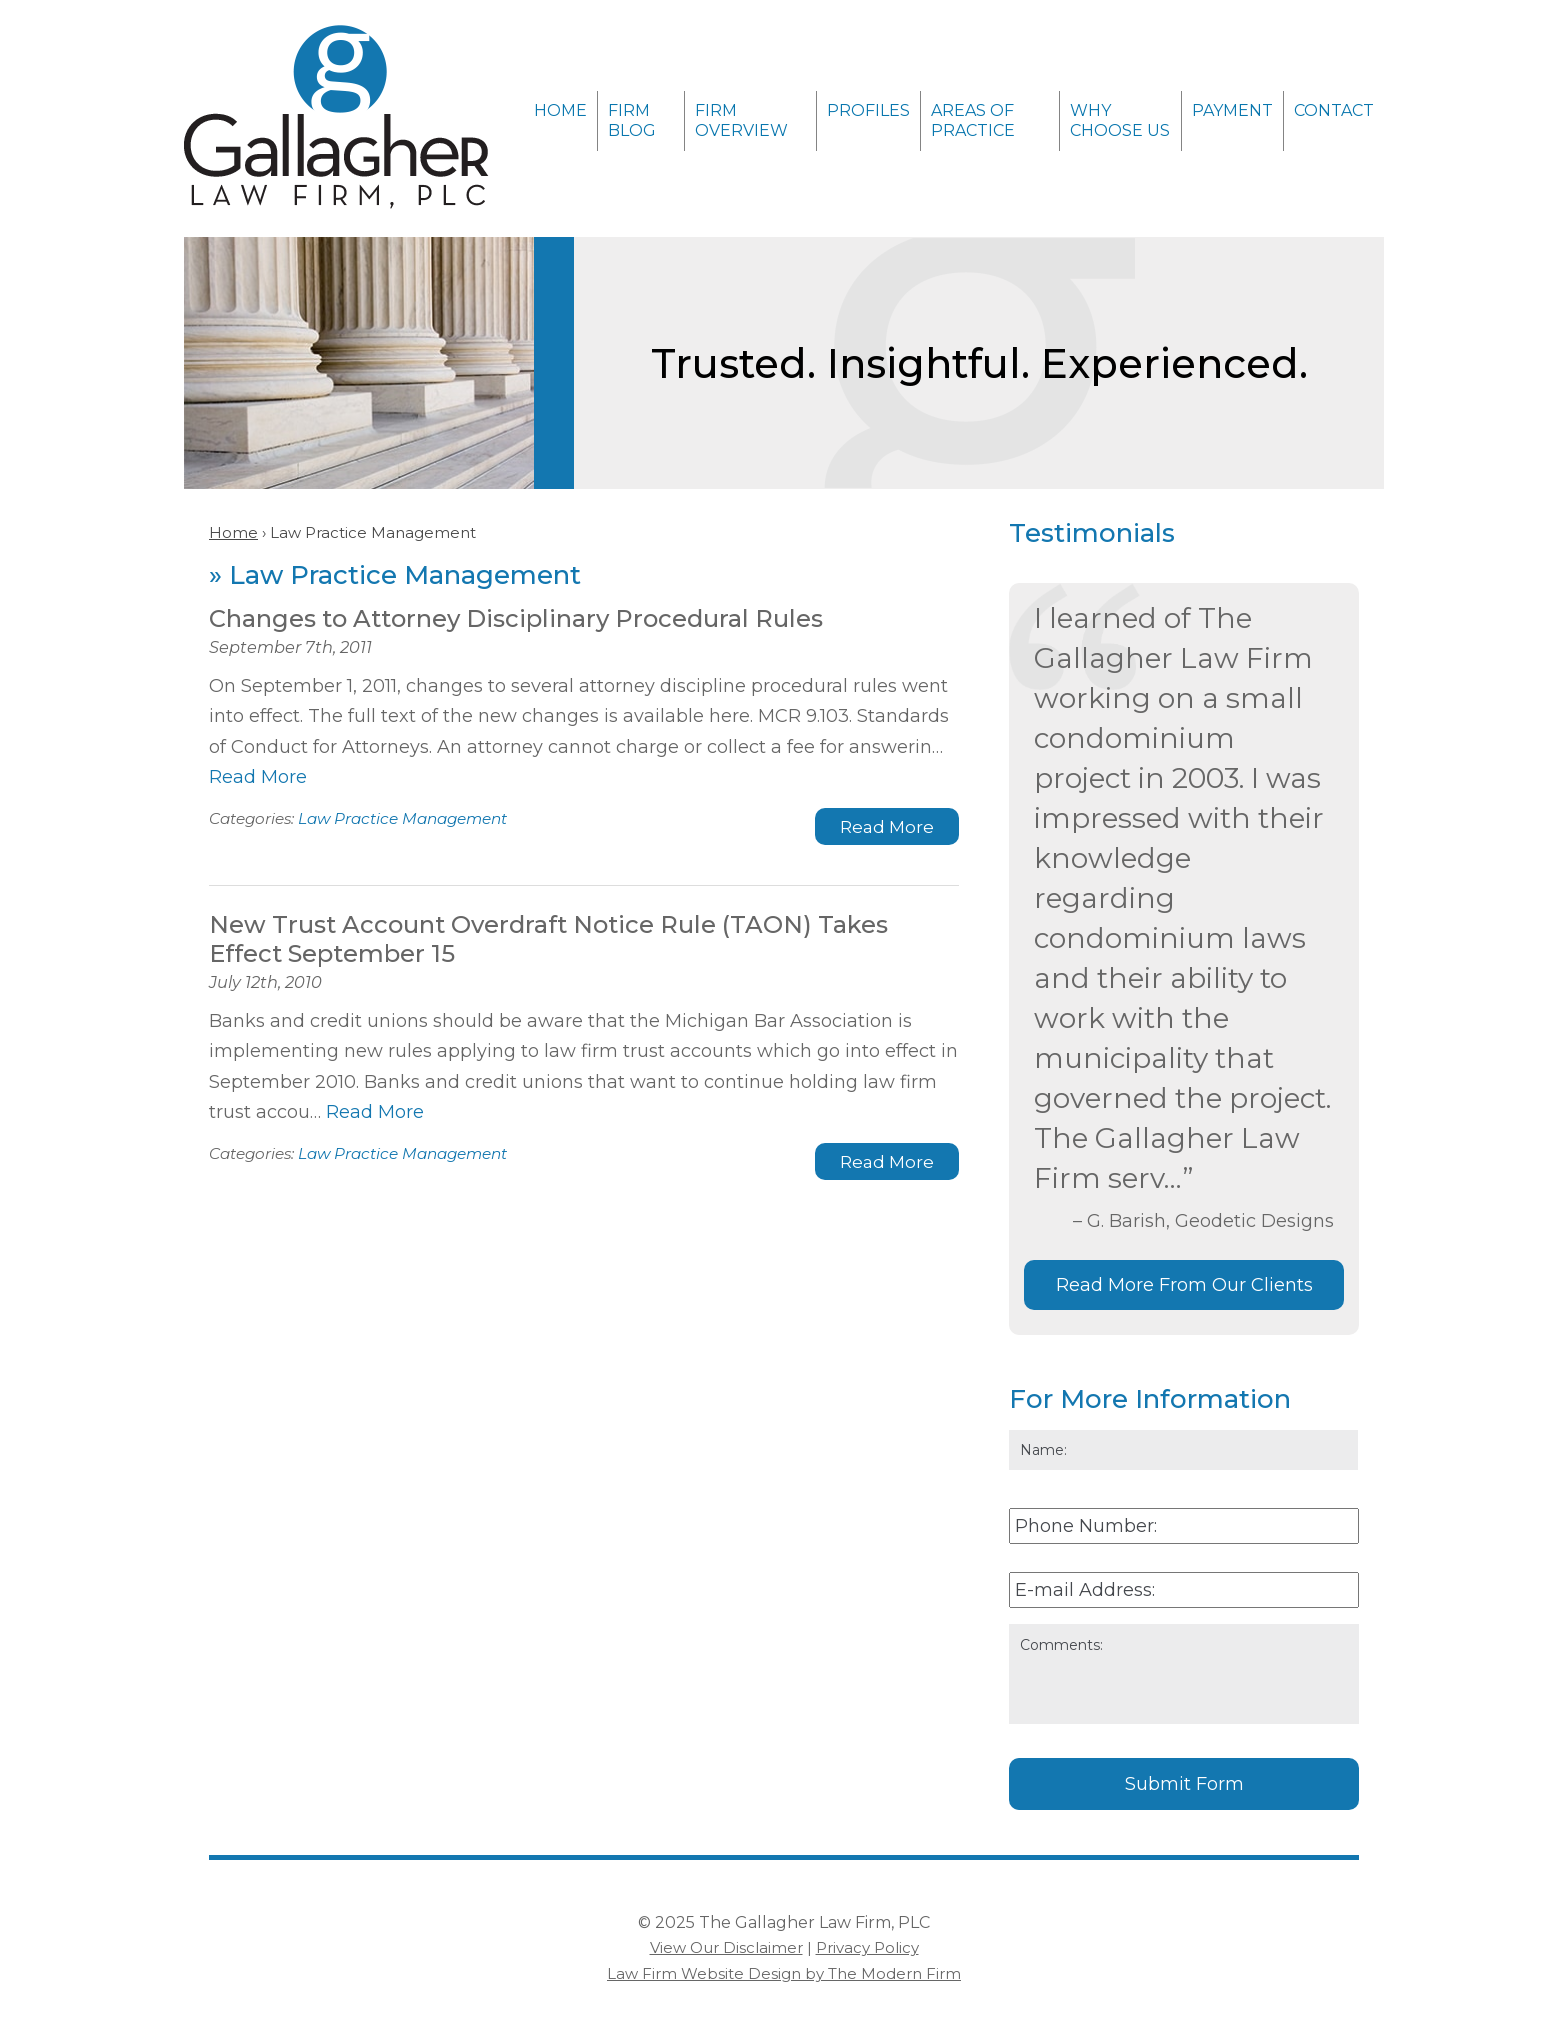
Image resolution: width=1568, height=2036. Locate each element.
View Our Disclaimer (726, 1947)
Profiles (868, 110)
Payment (1232, 110)
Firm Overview (741, 120)
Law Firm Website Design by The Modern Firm (784, 1973)
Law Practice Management (402, 818)
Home (560, 110)
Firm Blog (632, 120)
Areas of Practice (973, 120)
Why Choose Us (1120, 120)
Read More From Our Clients (1184, 1285)
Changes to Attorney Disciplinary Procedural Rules (516, 618)
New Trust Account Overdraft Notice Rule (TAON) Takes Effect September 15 (548, 939)
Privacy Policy (867, 1947)
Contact (1334, 110)
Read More (258, 777)
